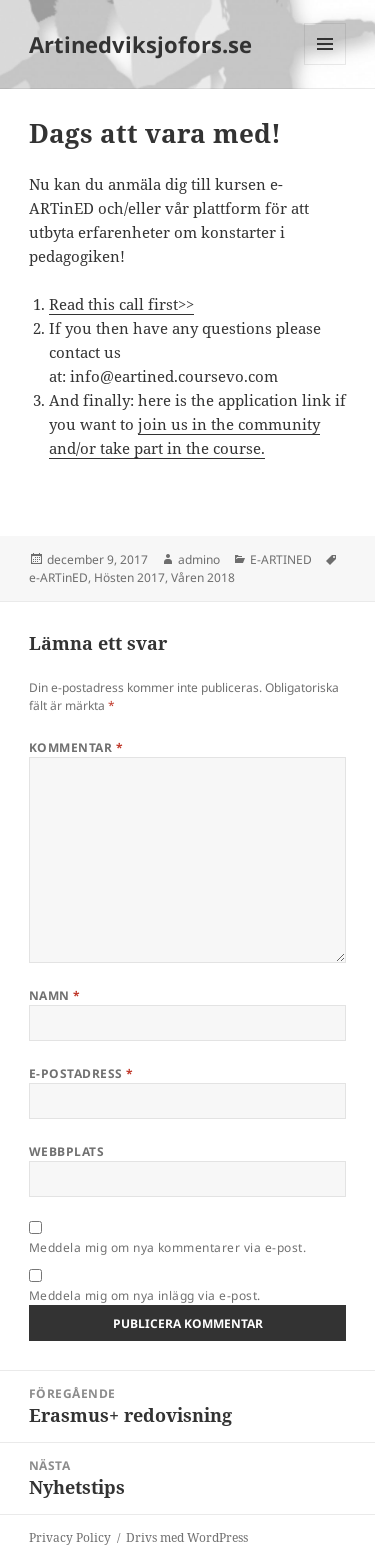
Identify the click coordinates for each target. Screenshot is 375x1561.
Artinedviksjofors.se (140, 44)
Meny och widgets (325, 64)
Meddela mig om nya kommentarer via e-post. (167, 1247)
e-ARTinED (58, 577)
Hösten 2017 (129, 577)
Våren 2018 (203, 577)
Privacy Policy (70, 1537)
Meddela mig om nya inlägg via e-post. (145, 1295)
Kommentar (76, 747)
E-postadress (81, 1073)
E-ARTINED (281, 559)
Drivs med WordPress (187, 1537)
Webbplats (66, 1151)
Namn (55, 995)
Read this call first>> (121, 304)
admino (199, 559)
